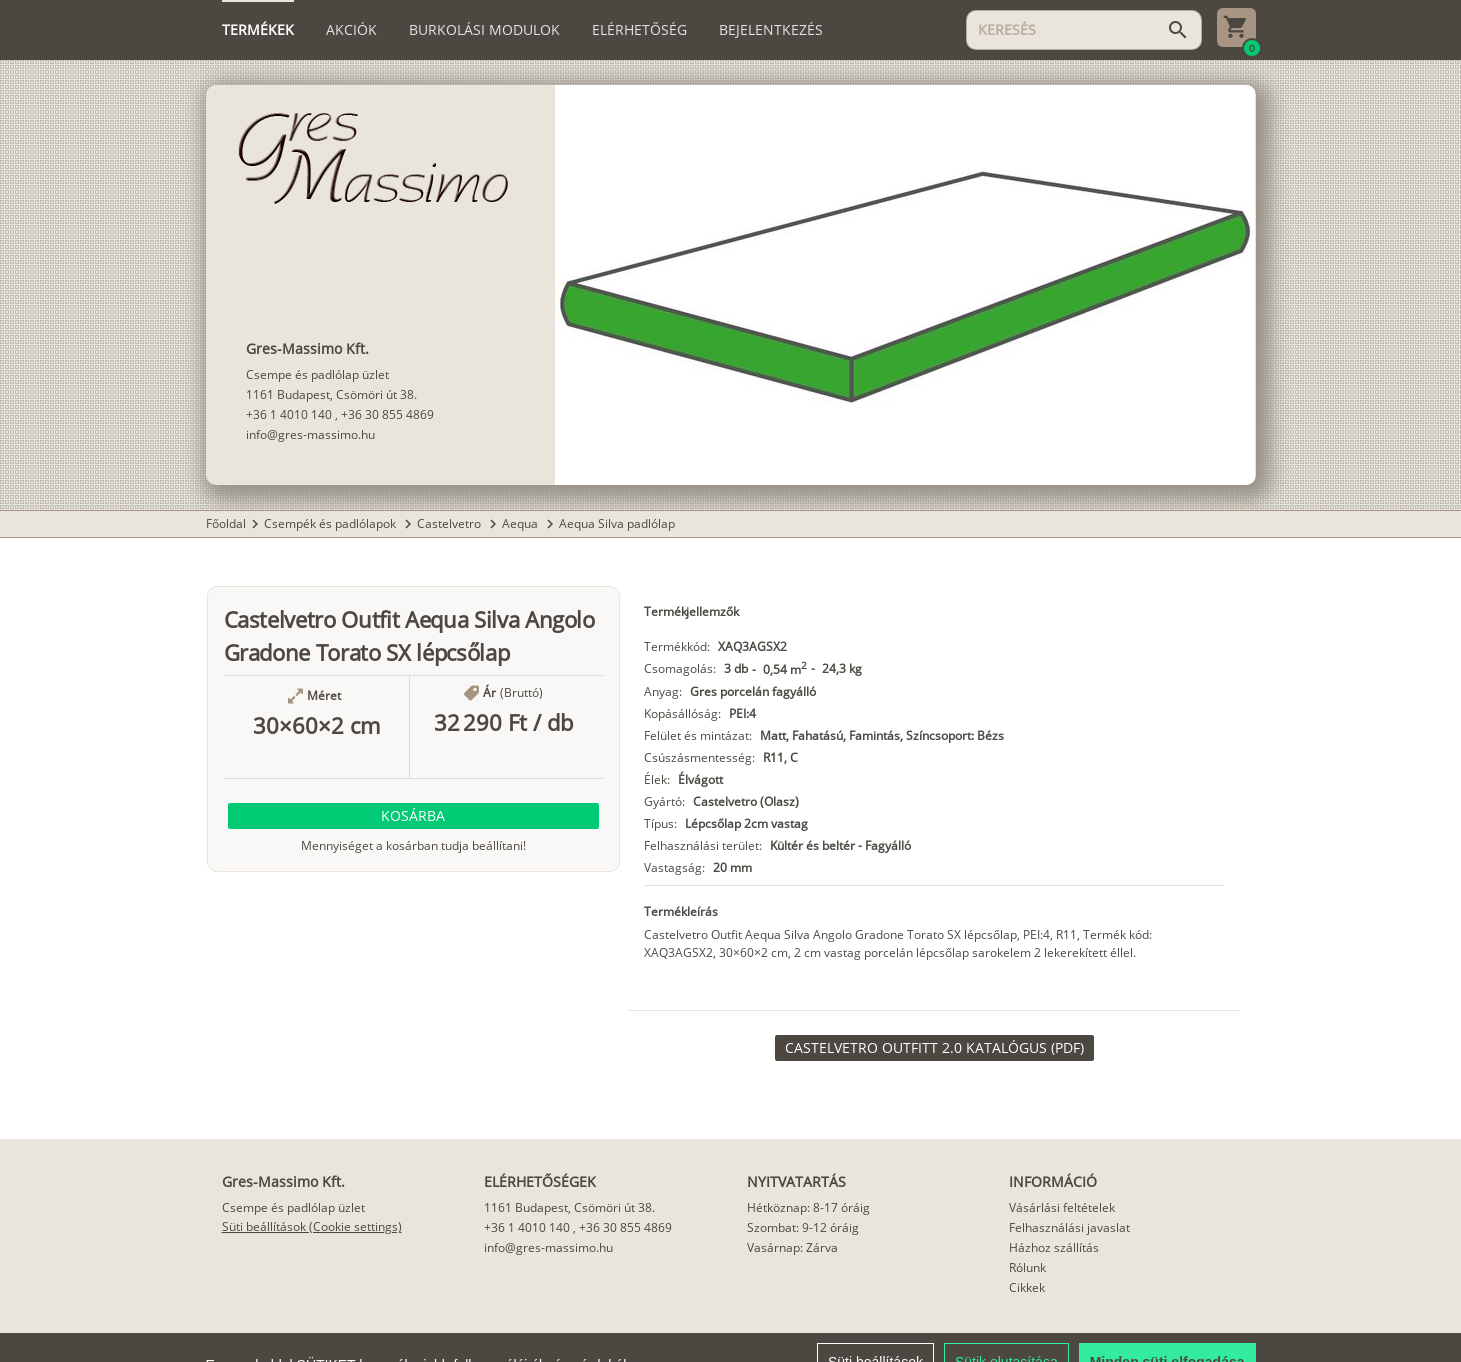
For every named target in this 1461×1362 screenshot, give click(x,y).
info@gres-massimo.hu (310, 434)
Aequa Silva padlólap (617, 523)
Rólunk (1027, 1267)
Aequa (521, 523)
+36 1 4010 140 (289, 414)
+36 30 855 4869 (387, 414)
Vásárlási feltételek (1062, 1207)
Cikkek (1027, 1287)
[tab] (258, 30)
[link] (934, 1048)
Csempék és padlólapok (331, 523)
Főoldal (226, 523)
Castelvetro (450, 523)
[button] (414, 816)
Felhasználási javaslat (1069, 1227)
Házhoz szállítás (1054, 1247)
